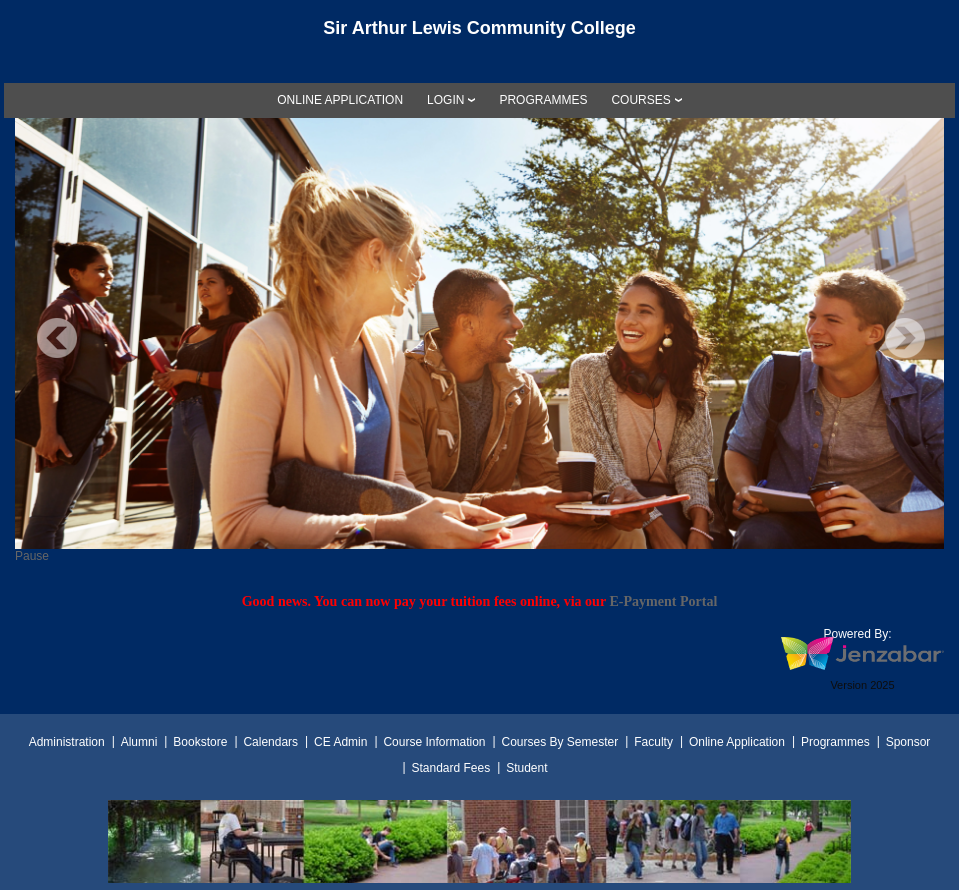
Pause (32, 556)
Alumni (139, 742)
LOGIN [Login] (445, 100)
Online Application (737, 742)
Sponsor (908, 742)
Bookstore (200, 742)
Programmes (835, 742)
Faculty (653, 742)
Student (526, 768)
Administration (67, 742)
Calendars (270, 742)
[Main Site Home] (480, 34)
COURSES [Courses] (640, 100)
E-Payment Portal (663, 601)
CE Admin (340, 742)
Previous (57, 338)
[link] (340, 100)
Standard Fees (450, 768)
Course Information (434, 742)
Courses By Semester (559, 742)
